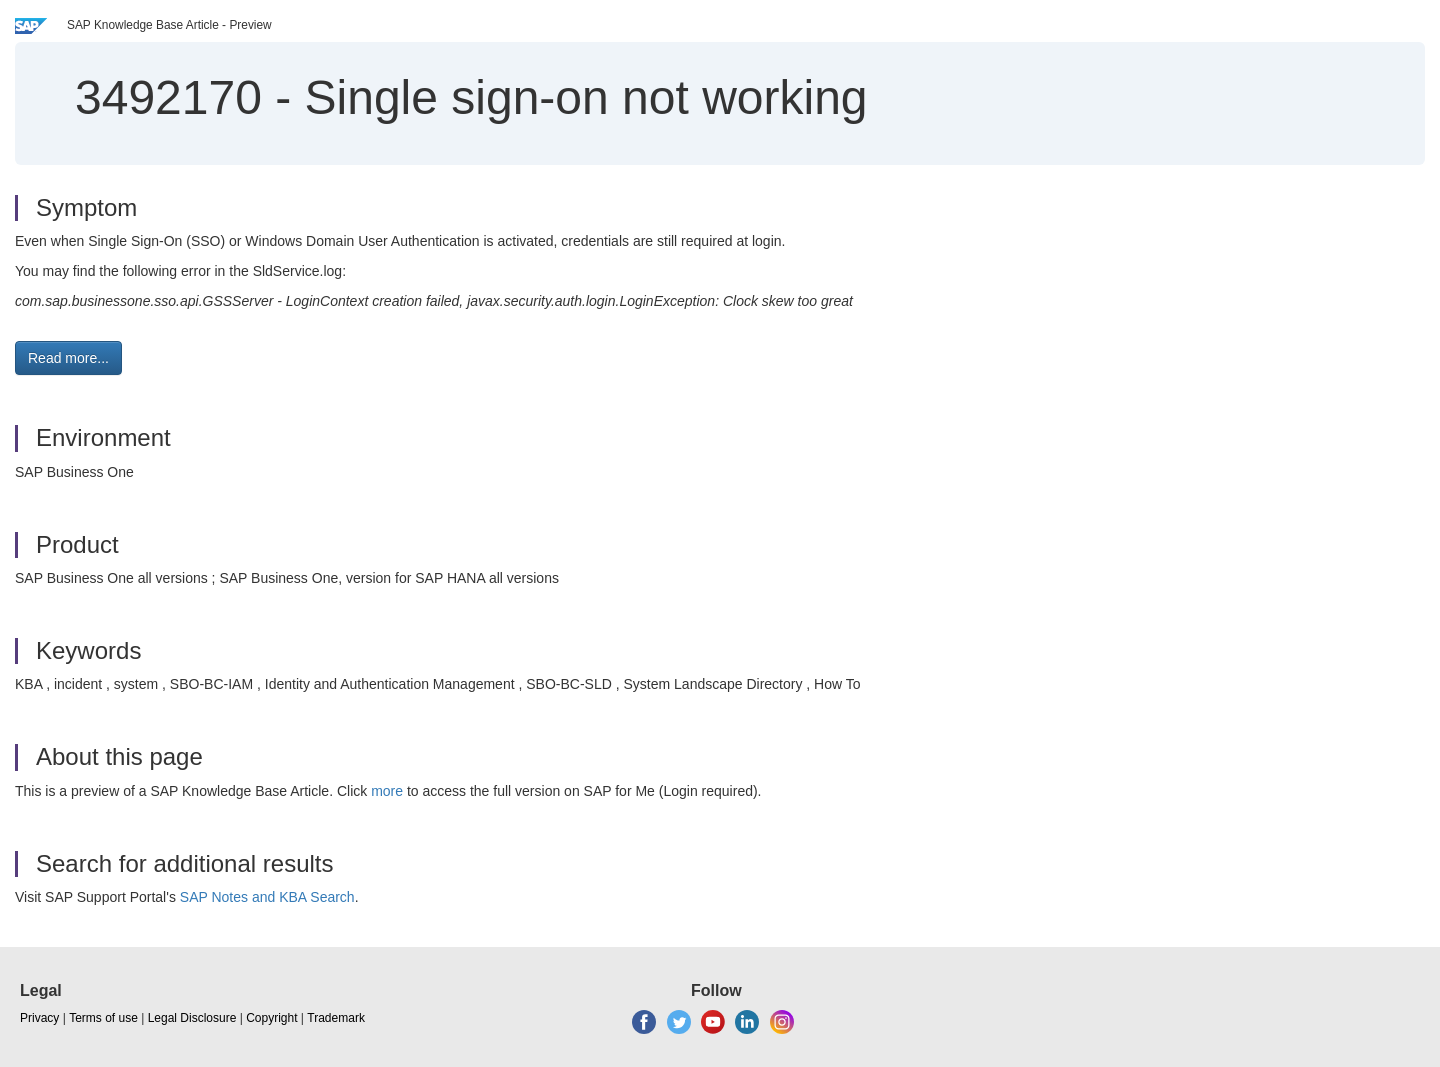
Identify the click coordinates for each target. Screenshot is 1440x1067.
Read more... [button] (68, 358)
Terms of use (103, 1018)
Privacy (39, 1018)
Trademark (336, 1018)
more (387, 791)
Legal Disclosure (192, 1018)
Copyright (271, 1018)
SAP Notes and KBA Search (267, 897)
